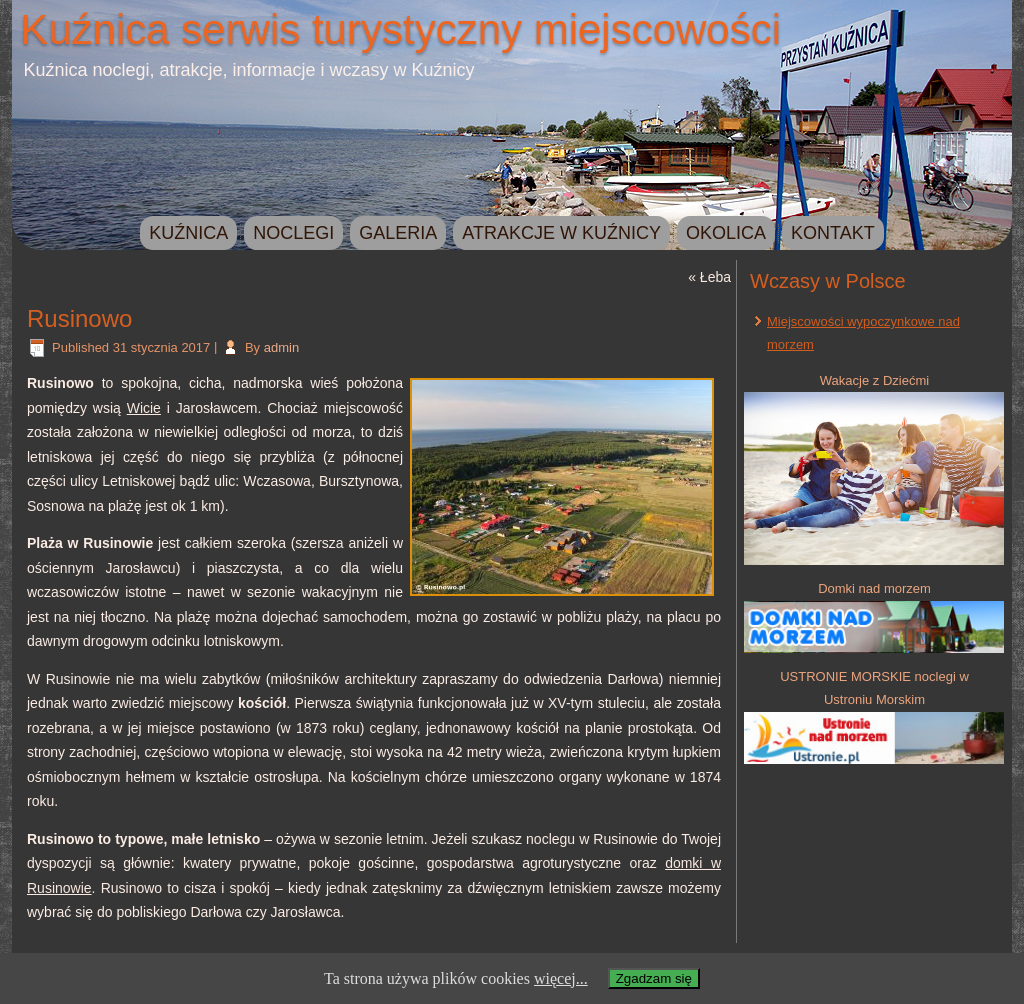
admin (281, 347)
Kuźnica (188, 233)
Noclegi (293, 233)
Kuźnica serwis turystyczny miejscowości (400, 29)
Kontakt (833, 233)
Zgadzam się (654, 978)
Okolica (726, 233)
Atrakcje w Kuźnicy (561, 233)
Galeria (398, 233)
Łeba (715, 277)
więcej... (561, 978)
